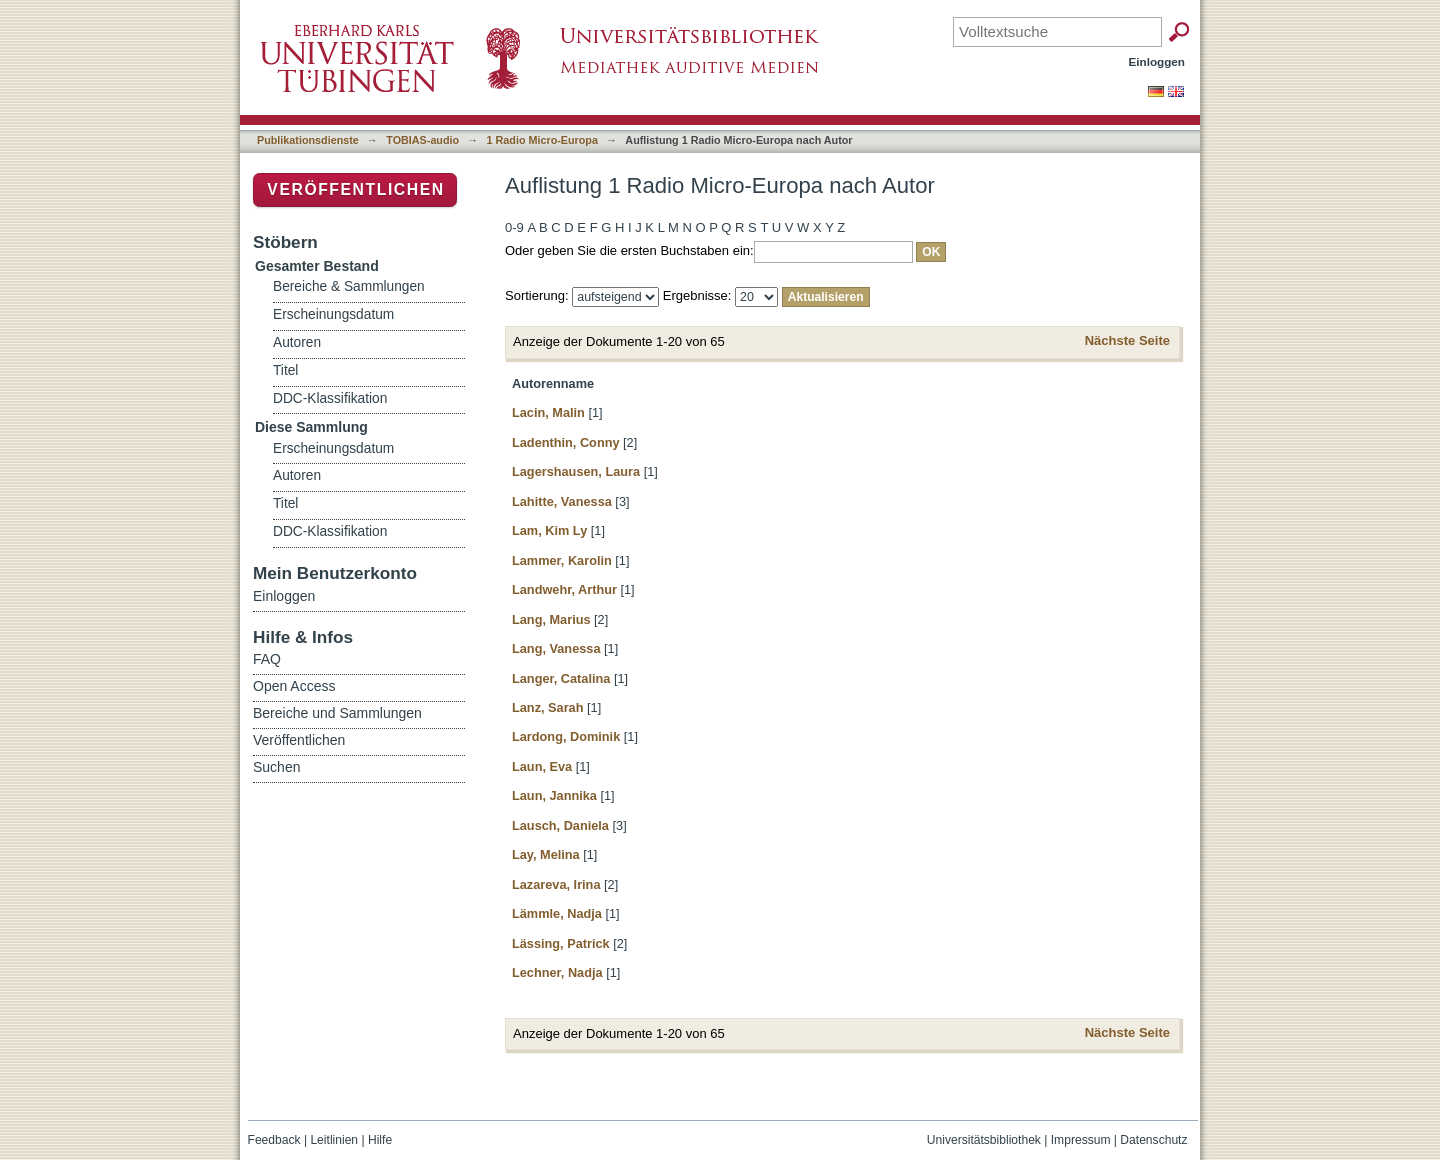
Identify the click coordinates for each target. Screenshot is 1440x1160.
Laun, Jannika (554, 795)
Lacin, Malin (548, 412)
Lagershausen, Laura (576, 471)
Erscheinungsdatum (333, 314)
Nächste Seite (1127, 340)
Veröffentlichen (355, 189)
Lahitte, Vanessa (562, 501)
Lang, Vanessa (556, 648)
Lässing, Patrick (561, 943)
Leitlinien (334, 1140)
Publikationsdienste (308, 140)
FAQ (267, 659)
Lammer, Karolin (562, 560)
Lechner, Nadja (557, 972)
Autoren (297, 342)
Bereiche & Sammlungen (349, 286)
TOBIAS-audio (422, 140)
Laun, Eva (542, 766)
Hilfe (380, 1140)
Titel (285, 370)
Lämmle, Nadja (557, 913)
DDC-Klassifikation (330, 398)
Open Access (294, 686)
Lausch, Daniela (560, 825)
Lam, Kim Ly (549, 530)
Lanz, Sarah (547, 707)
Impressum (1081, 1140)
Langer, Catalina (561, 678)
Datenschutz (1153, 1140)
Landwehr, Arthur (564, 589)
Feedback (274, 1140)
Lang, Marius (551, 619)
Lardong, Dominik (566, 736)
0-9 (514, 227)
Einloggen (1157, 61)
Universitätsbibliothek (984, 1140)
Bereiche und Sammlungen (337, 713)
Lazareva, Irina (556, 884)
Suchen (276, 767)
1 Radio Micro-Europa (542, 140)
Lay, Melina (546, 854)
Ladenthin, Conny (566, 442)
